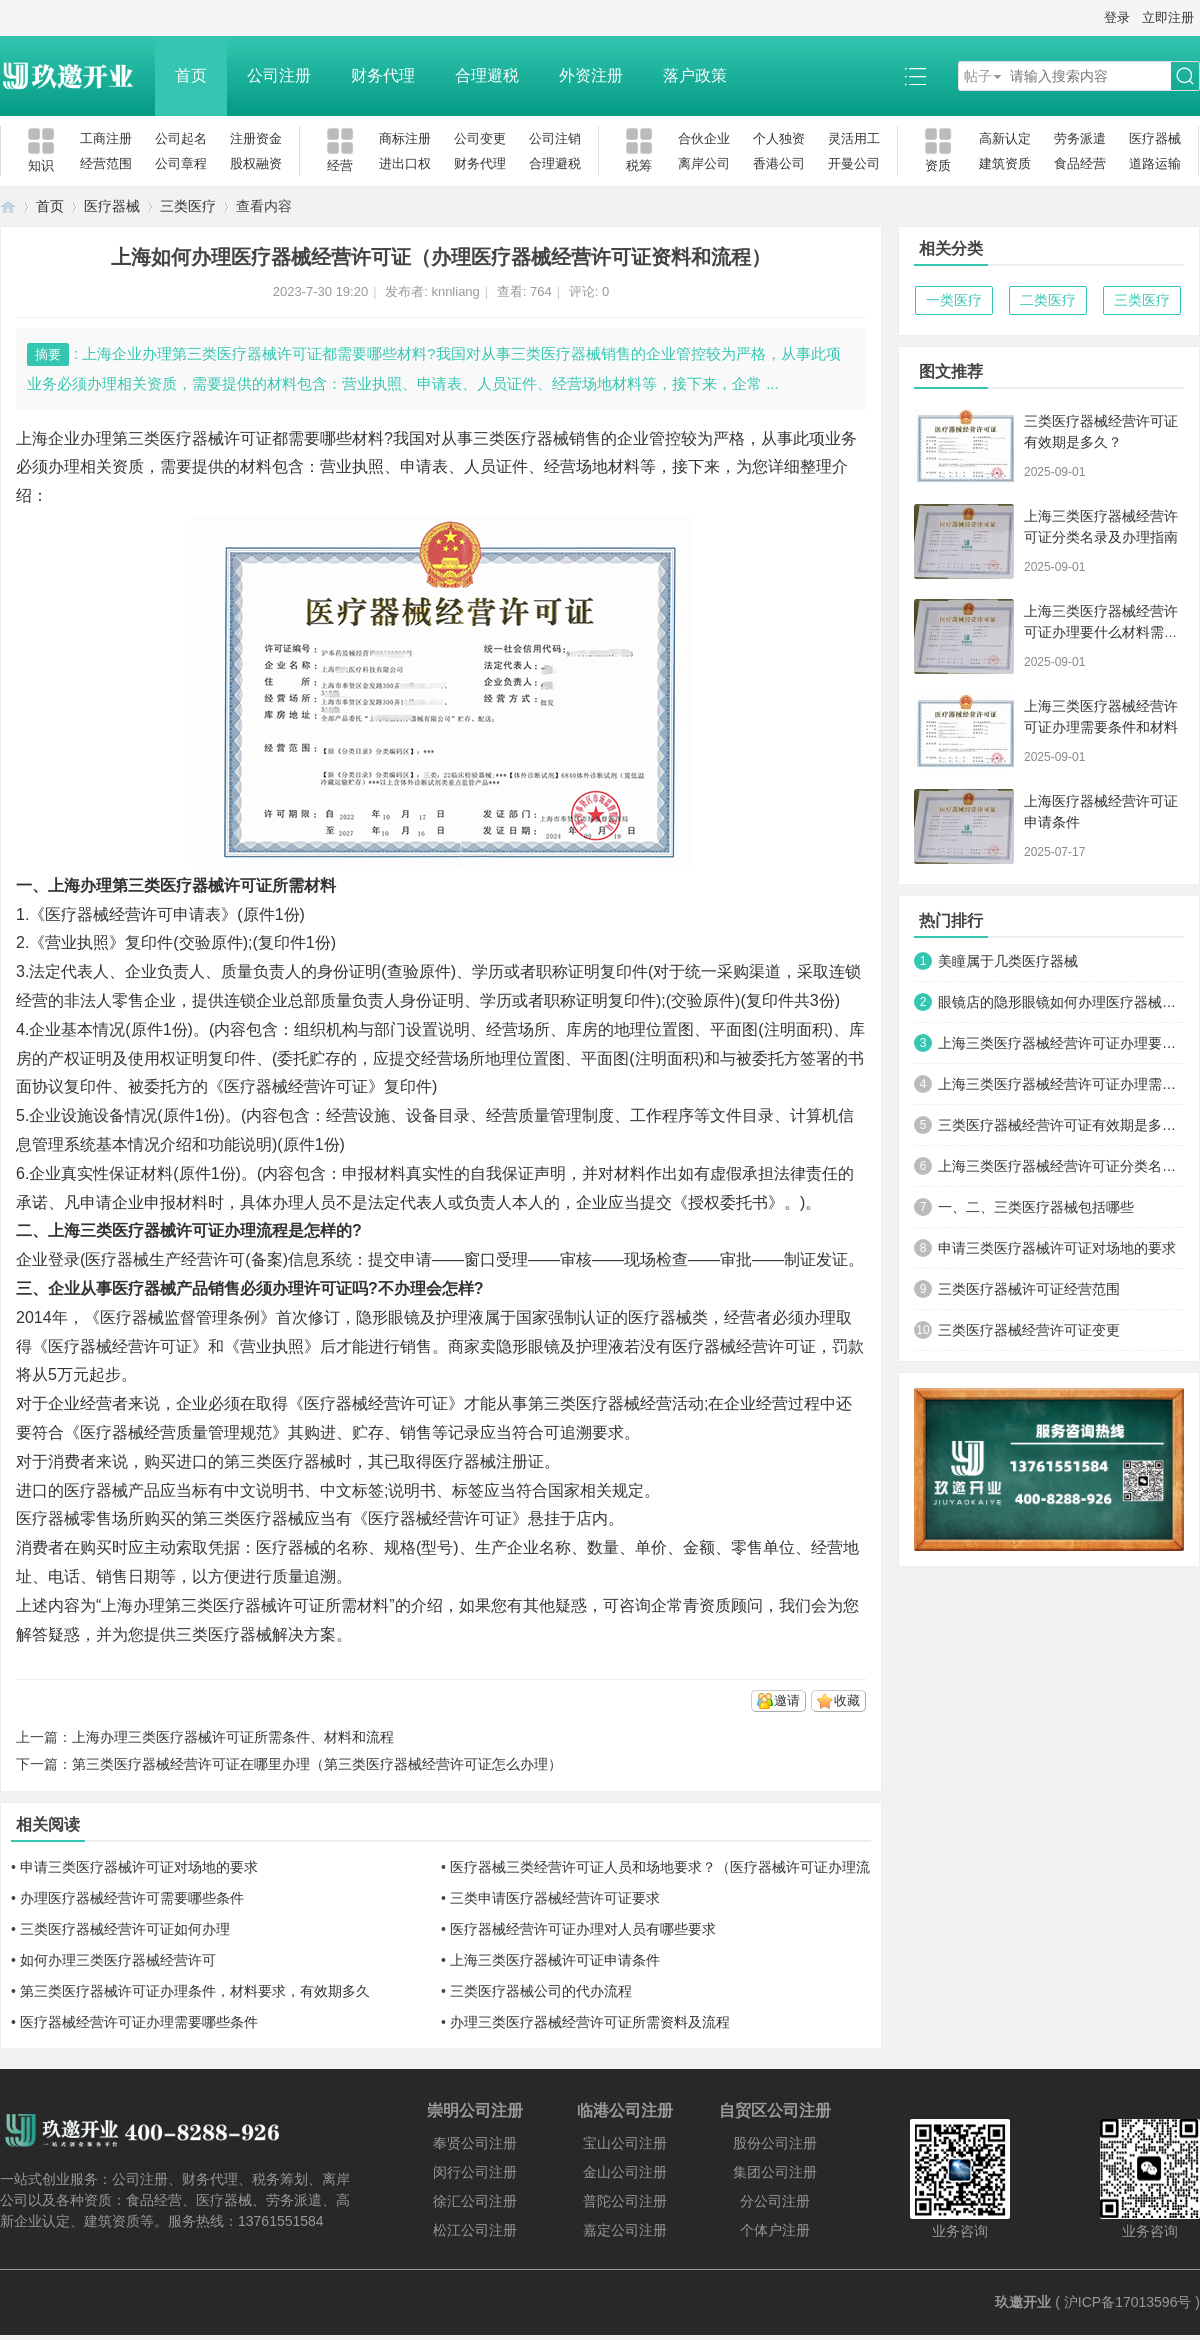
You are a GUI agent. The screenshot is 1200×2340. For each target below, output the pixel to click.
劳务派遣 (1080, 138)
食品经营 (1080, 163)
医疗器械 (1155, 138)
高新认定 (1005, 138)
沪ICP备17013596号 (1128, 2302)
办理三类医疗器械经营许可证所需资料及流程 (590, 2022)
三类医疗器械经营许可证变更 (1029, 1330)
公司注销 (555, 138)
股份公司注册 (775, 2143)
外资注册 (591, 75)
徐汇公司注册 (475, 2201)
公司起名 (181, 138)
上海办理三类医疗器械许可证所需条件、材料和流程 (233, 1737)
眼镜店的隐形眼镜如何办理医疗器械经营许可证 (1061, 1002)
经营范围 (106, 163)
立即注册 (1168, 17)
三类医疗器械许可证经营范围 (1029, 1289)
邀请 (787, 1700)
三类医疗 (188, 206)
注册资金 (256, 138)
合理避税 (487, 75)
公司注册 (279, 75)
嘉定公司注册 (625, 2230)
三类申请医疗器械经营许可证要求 (555, 1898)
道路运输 (1155, 163)
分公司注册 (775, 2201)
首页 (191, 75)
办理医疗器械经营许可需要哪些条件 (132, 1898)
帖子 (978, 76)
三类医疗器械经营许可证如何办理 (125, 1929)
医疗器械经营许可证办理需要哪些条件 (139, 2022)
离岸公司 (704, 163)
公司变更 (480, 138)
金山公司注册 (625, 2172)
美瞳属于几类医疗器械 (1008, 961)
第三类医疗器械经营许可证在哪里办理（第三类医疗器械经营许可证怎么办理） (317, 1764)
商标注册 (405, 138)
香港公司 (779, 163)
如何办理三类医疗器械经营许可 (118, 1960)
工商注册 (106, 138)
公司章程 (181, 163)
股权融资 (256, 163)
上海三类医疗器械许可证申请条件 (555, 1960)
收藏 (847, 1700)
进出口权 (405, 163)
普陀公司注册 (625, 2201)
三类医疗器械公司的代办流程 (541, 1991)
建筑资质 (1005, 163)
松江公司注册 (475, 2230)
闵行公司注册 (475, 2172)
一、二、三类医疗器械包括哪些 (1036, 1207)
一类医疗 (954, 300)
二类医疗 (1048, 300)
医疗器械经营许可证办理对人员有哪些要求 (583, 1929)
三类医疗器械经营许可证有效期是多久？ (1061, 1125)
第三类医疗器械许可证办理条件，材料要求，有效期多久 (195, 1991)
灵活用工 (854, 138)
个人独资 (779, 138)
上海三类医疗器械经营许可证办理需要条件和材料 (1061, 1084)
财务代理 (383, 75)
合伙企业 (704, 138)
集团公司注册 (775, 2172)
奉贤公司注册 (475, 2143)
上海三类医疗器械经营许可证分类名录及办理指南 (1061, 1166)
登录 (1117, 17)
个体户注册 (775, 2230)
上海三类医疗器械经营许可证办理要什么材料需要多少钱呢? (1101, 632)
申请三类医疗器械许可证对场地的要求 (139, 1867)
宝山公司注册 (625, 2143)
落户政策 (695, 75)
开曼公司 (854, 163)
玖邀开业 (1023, 2302)
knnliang (455, 291)
